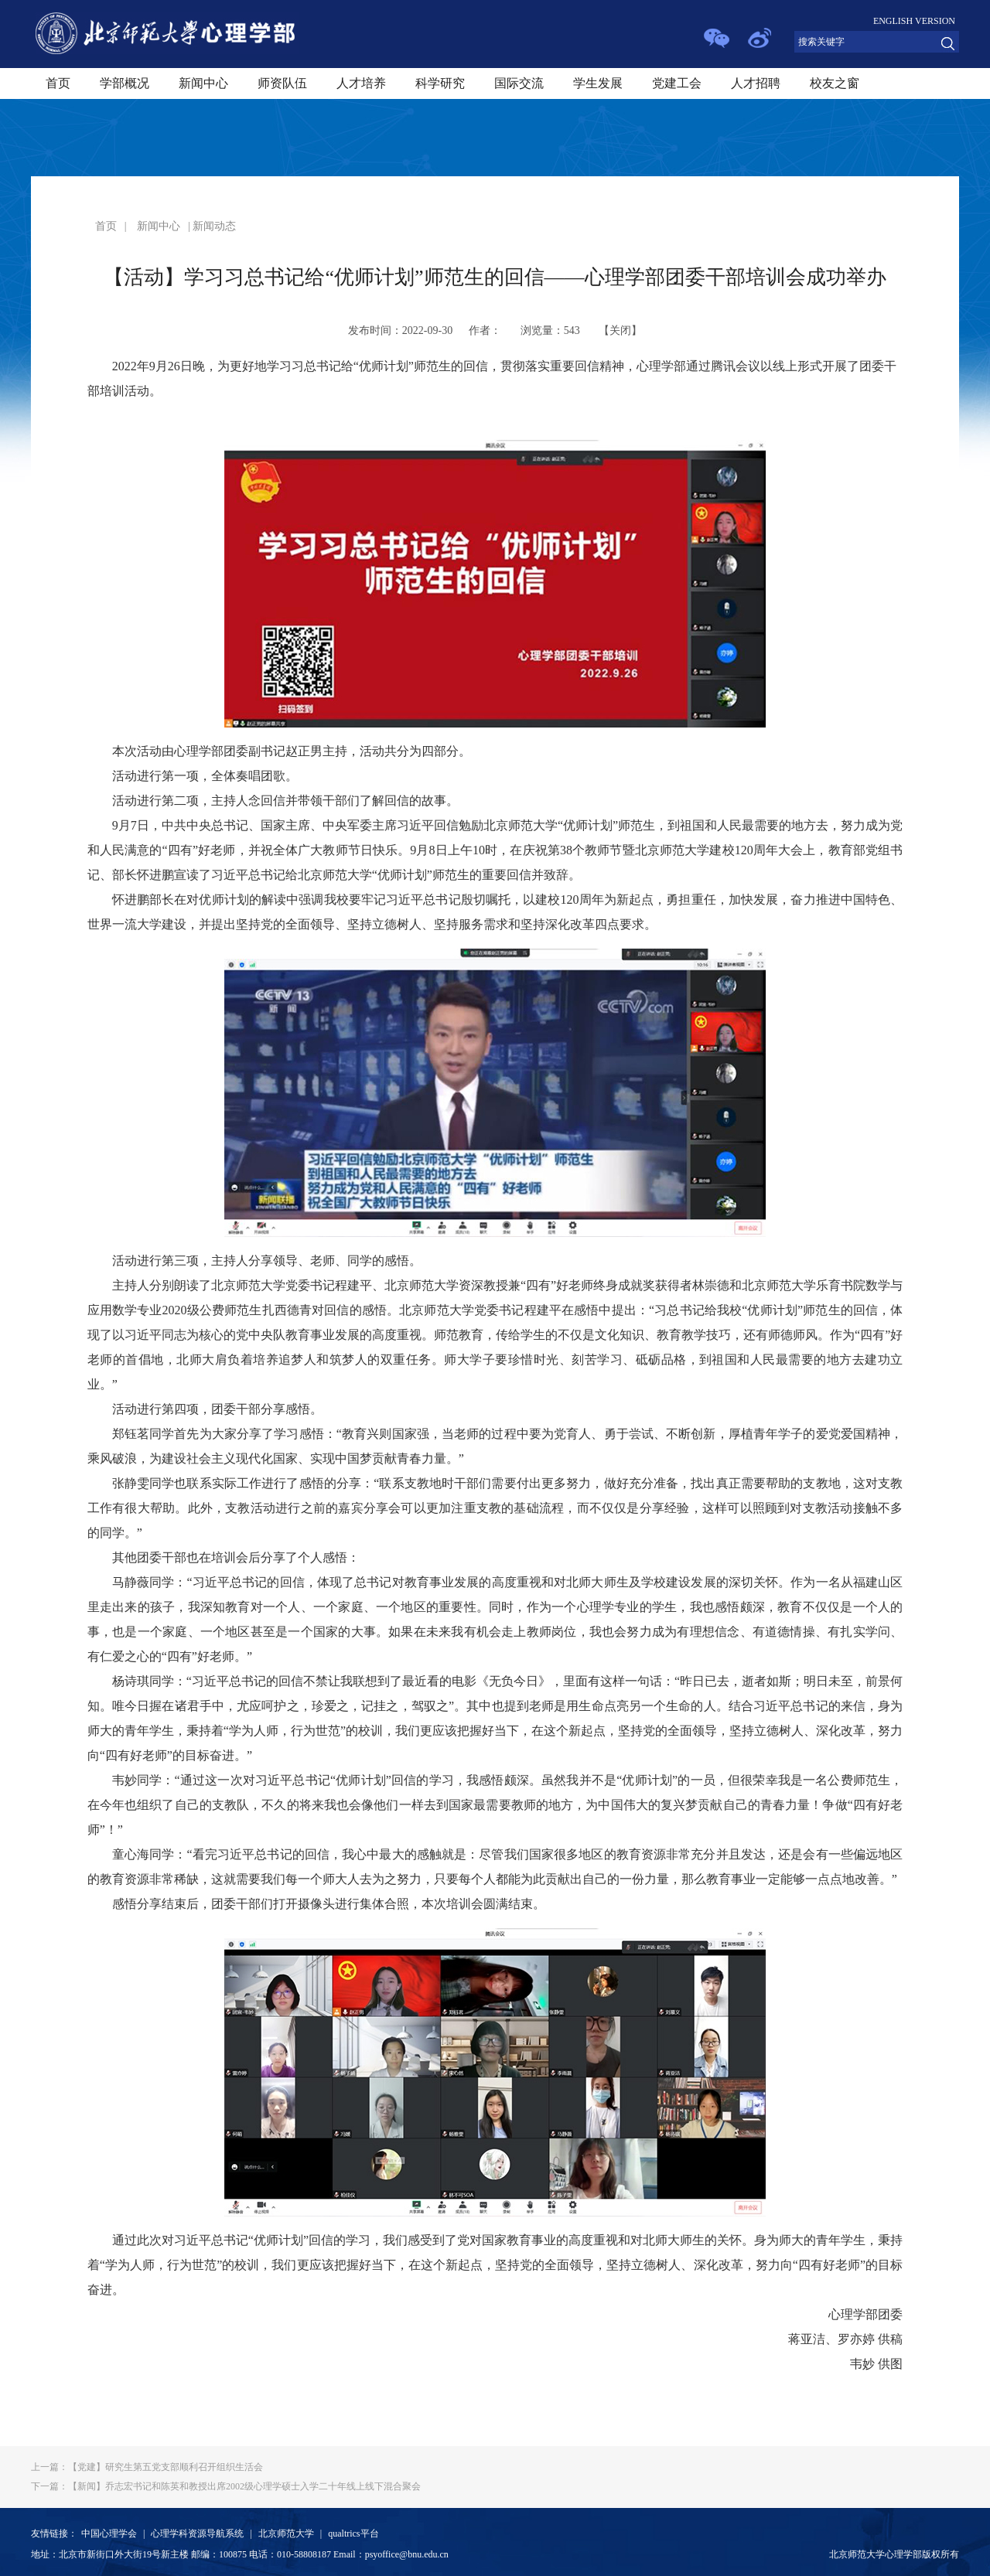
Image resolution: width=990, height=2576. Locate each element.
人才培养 (361, 83)
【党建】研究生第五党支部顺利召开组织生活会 (147, 2467)
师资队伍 (282, 83)
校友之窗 (834, 83)
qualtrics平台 (353, 2533)
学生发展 (598, 83)
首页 (58, 83)
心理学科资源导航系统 (197, 2533)
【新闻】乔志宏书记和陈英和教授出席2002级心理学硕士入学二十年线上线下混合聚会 (226, 2486)
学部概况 (124, 83)
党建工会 (677, 83)
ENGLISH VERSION (914, 20)
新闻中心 (203, 83)
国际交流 (519, 83)
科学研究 (440, 83)
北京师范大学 (286, 2533)
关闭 (620, 330)
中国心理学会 (109, 2533)
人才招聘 (755, 83)
